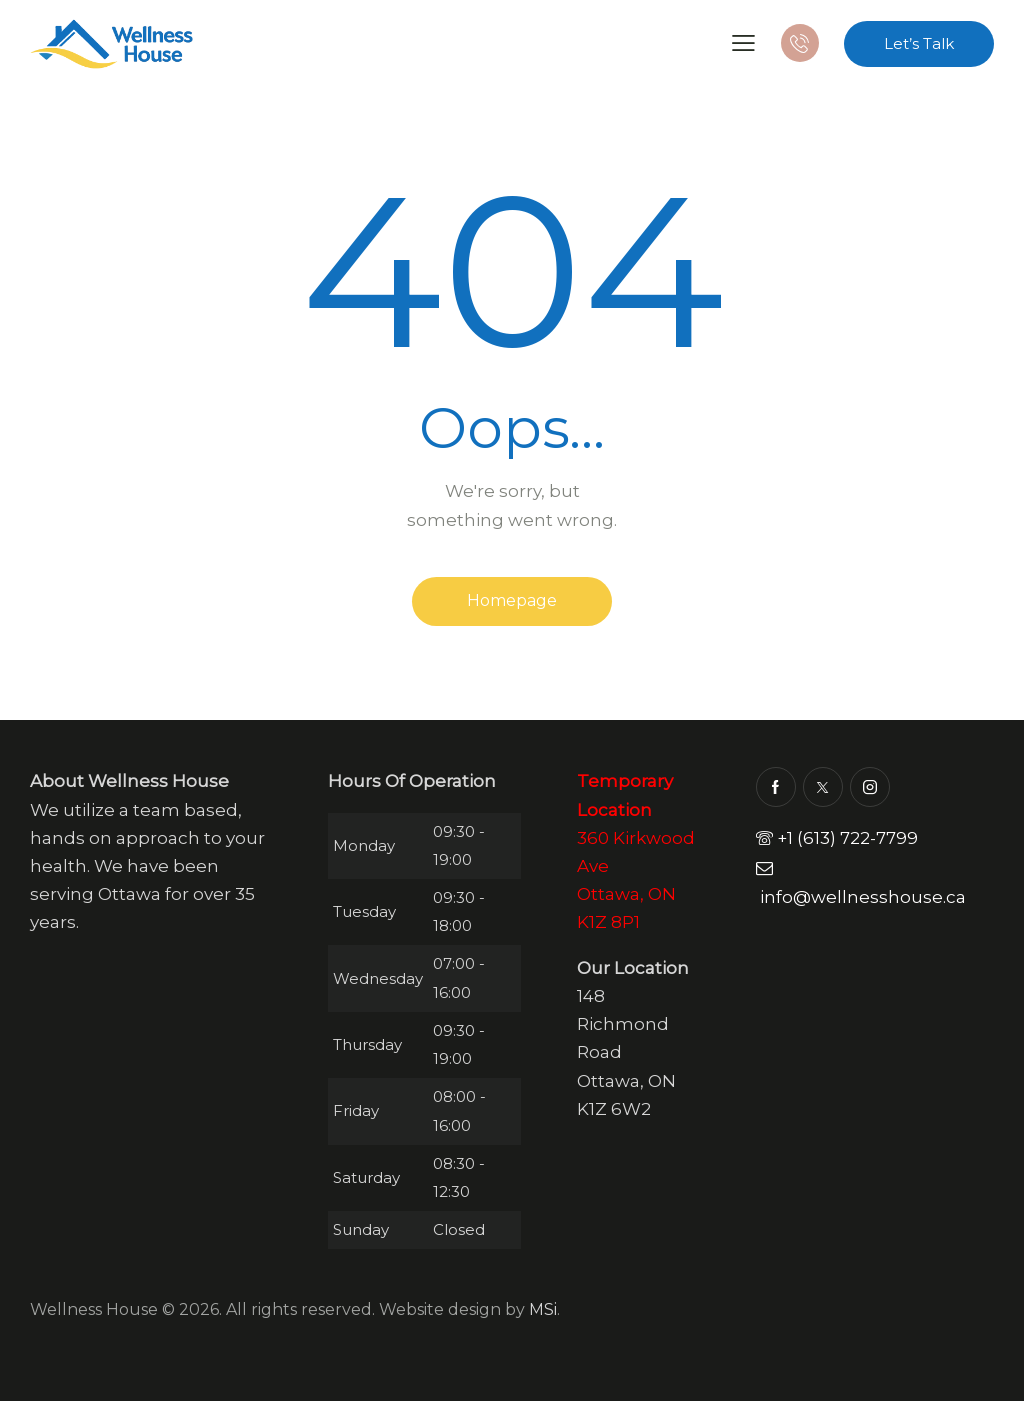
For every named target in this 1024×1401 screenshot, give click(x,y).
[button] (743, 42)
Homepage (512, 600)
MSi (543, 1309)
